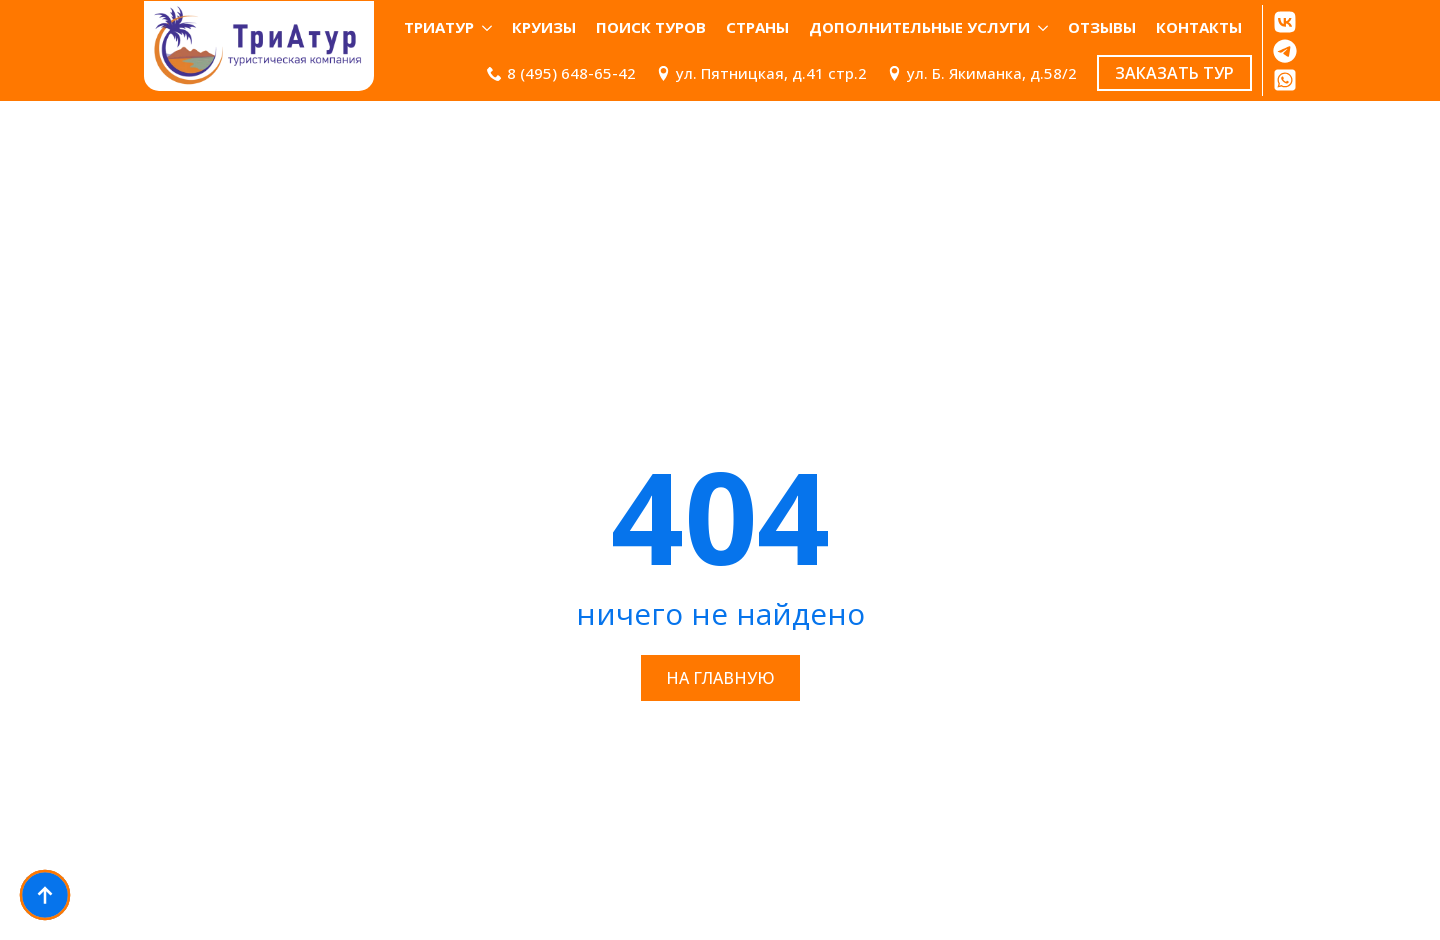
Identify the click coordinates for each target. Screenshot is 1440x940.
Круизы (544, 27)
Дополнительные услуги (919, 27)
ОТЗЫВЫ (1102, 27)
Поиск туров (651, 27)
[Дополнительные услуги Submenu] (1044, 27)
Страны (757, 27)
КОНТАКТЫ (1199, 27)
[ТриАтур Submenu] (488, 27)
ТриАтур (439, 27)
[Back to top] (45, 895)
